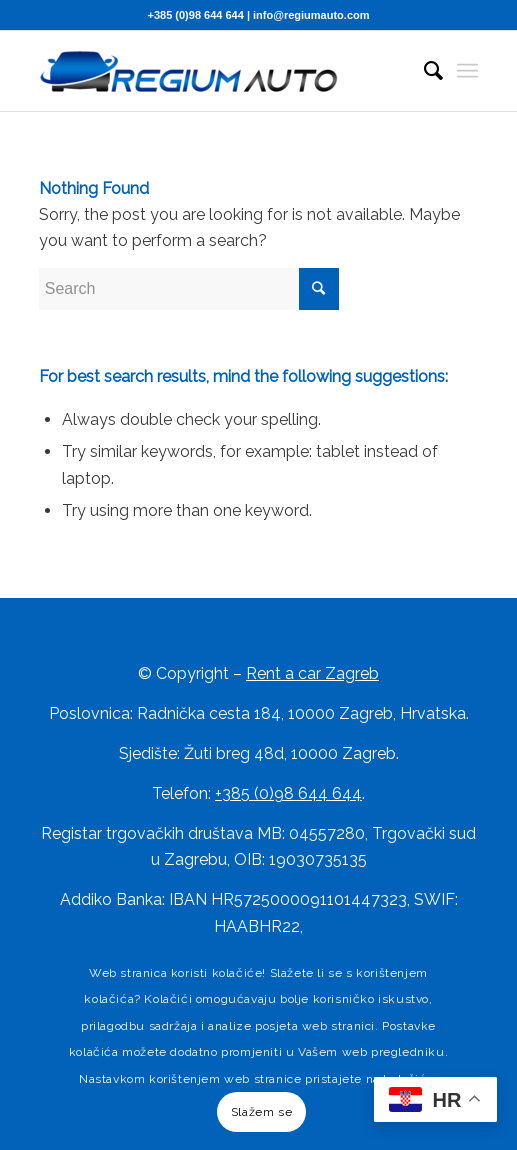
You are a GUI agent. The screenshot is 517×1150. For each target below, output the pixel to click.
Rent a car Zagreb (312, 673)
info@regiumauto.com (311, 15)
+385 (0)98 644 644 (196, 15)
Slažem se (261, 1112)
